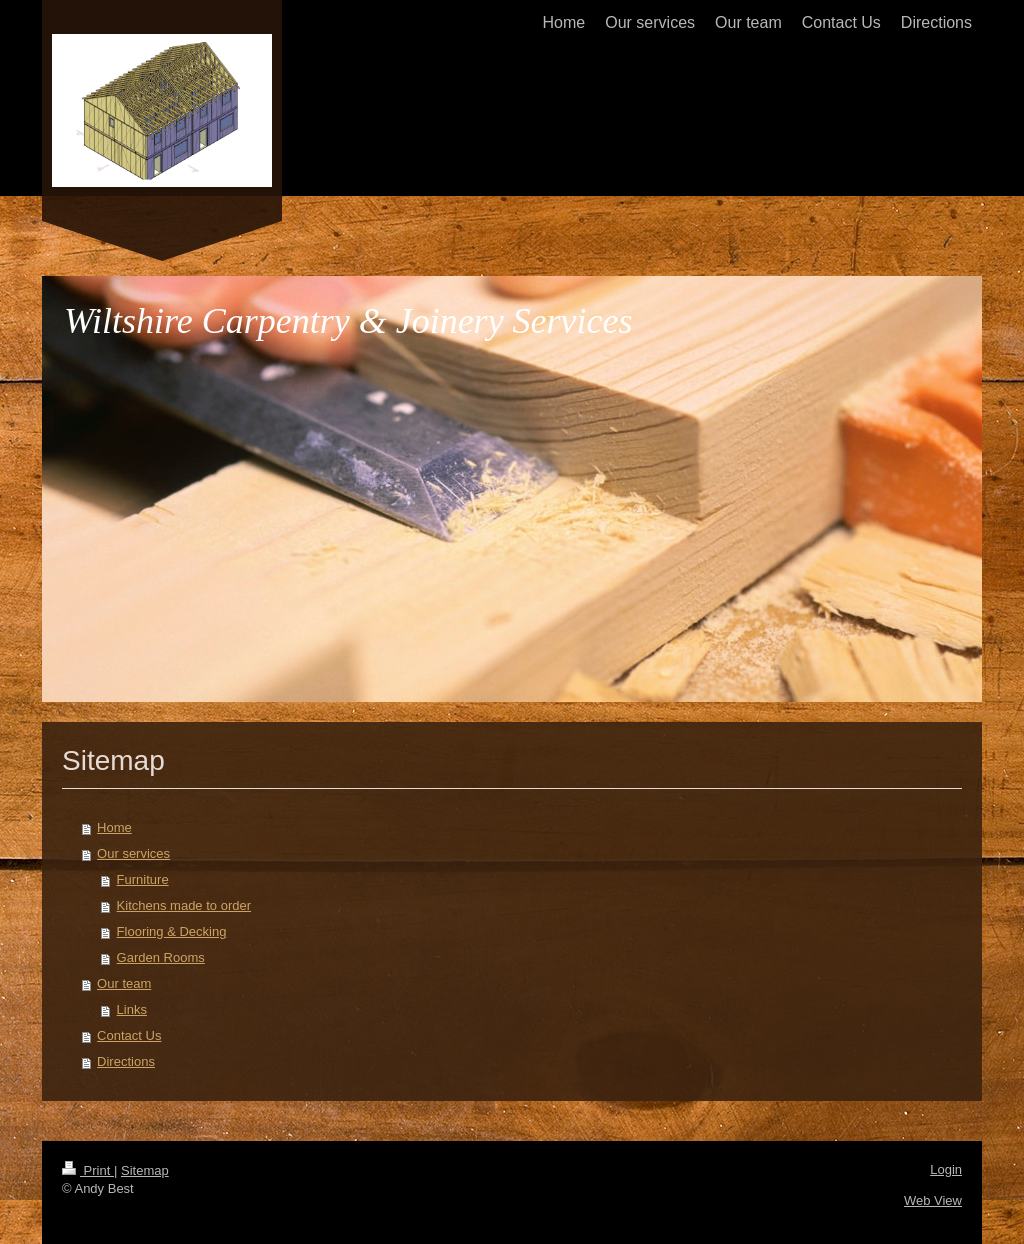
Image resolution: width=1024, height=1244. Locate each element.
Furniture (143, 879)
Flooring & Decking (172, 931)
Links (132, 1009)
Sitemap (145, 1170)
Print (88, 1170)
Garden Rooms (161, 957)
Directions (126, 1061)
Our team (124, 983)
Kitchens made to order (184, 905)
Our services (133, 853)
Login (946, 1169)
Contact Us (129, 1035)
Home (114, 827)
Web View (933, 1200)
